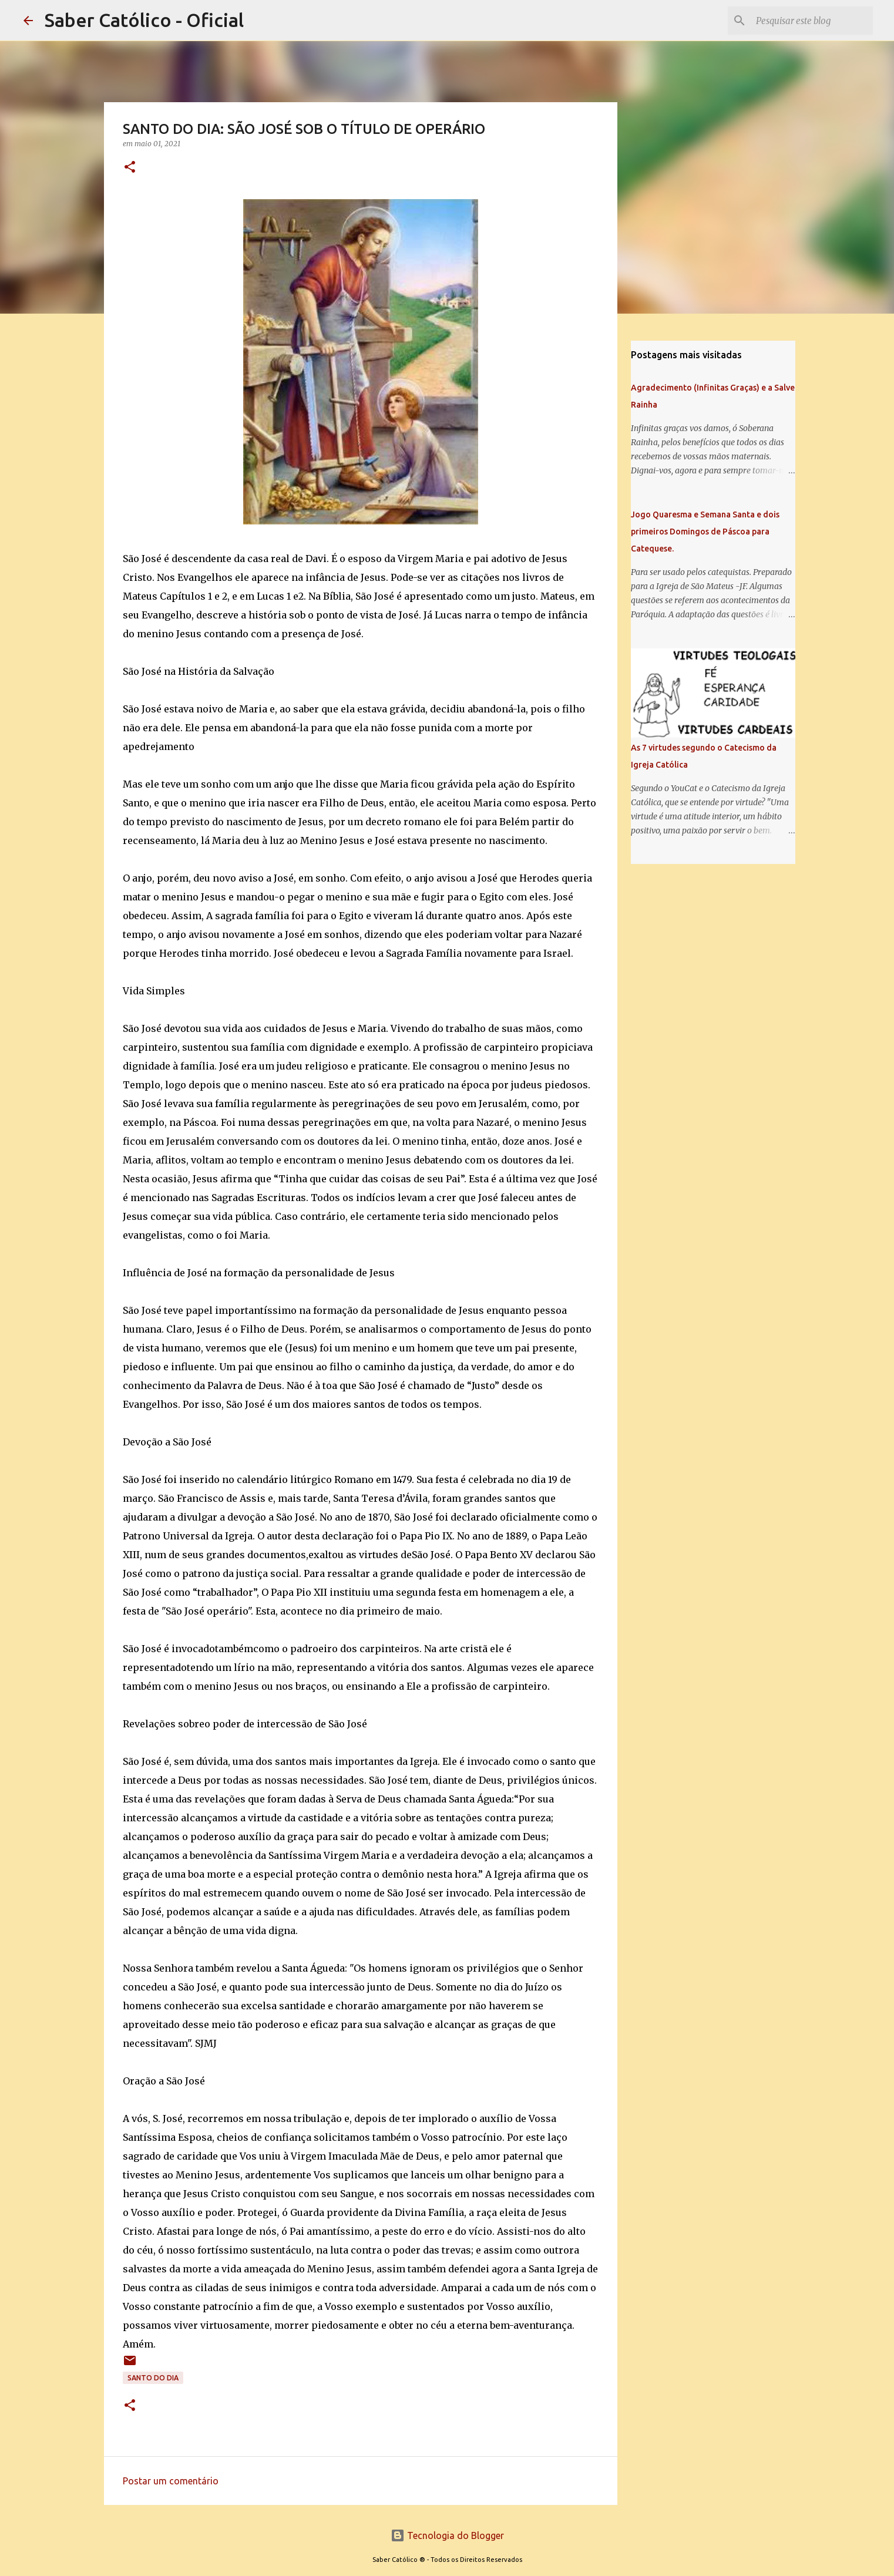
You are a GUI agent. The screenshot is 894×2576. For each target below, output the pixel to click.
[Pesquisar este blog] (811, 20)
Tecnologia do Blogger (447, 2535)
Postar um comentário (171, 2481)
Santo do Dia (153, 2378)
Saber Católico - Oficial (144, 20)
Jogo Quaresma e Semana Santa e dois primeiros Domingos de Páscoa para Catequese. (705, 531)
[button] (130, 168)
